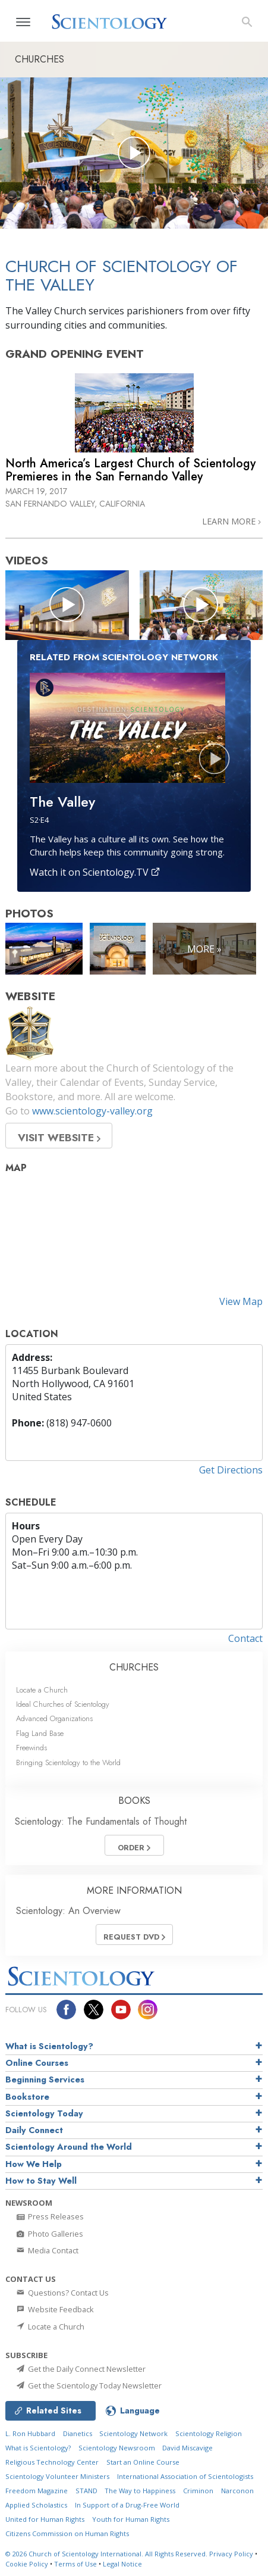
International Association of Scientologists (185, 2476)
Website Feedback (54, 2309)
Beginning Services (44, 2079)
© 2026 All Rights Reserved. (107, 2553)
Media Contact (46, 2250)
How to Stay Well (41, 2181)
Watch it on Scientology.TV (95, 872)
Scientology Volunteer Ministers (57, 2476)
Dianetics (77, 2433)
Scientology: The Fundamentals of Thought (101, 1821)
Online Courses (36, 2063)
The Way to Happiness (140, 2490)
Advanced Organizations (54, 1718)
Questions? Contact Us (62, 2292)
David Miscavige (187, 2447)
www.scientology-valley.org (92, 1110)
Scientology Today (44, 2113)
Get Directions (231, 1469)
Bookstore (27, 2097)
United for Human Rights (44, 2519)
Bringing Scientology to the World (68, 1762)
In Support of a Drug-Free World (127, 2504)
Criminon (198, 2490)
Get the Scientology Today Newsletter (88, 2385)
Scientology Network (133, 2433)
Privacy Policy (231, 2553)
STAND (86, 2490)
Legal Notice (122, 2563)
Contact (245, 1638)
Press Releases (49, 2216)
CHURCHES (134, 1667)
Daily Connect (34, 2130)
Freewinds (31, 1747)
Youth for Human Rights (130, 2519)
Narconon (237, 2490)
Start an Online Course (142, 2462)
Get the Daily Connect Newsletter (80, 2368)
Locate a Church (42, 1690)
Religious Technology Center (52, 2462)
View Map (241, 1301)
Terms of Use (75, 2563)
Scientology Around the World (68, 2147)
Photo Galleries (49, 2233)
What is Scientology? (49, 2046)
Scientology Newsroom (116, 2447)
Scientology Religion (208, 2433)
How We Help (33, 2164)
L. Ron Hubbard (30, 2433)
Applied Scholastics (36, 2504)
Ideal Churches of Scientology (62, 1704)
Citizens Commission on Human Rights (67, 2533)
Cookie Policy (26, 2563)
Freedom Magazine (36, 2490)
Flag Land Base (40, 1733)
